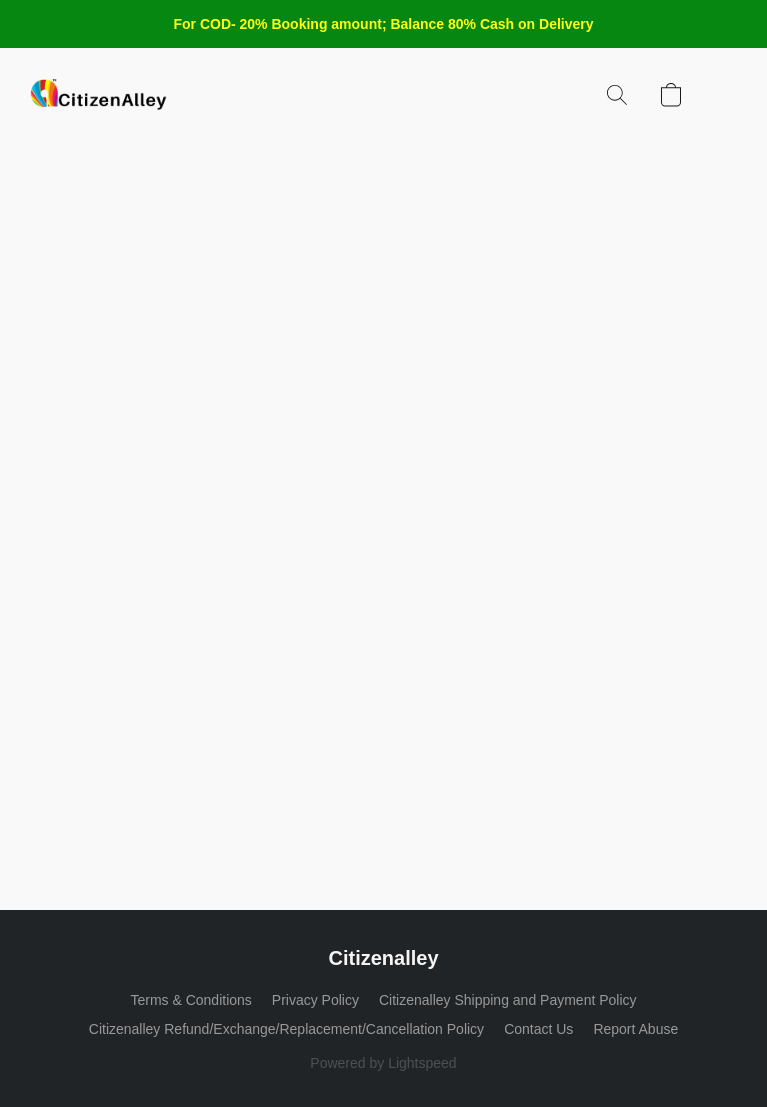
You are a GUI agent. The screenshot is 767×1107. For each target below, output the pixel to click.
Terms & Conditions (190, 1000)
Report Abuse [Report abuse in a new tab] (635, 1029)
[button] (98, 95)
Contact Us (538, 1029)
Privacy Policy (315, 1000)
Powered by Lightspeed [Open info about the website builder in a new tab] (383, 1063)
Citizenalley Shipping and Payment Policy (508, 1000)
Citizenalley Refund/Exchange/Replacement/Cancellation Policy (286, 1029)
